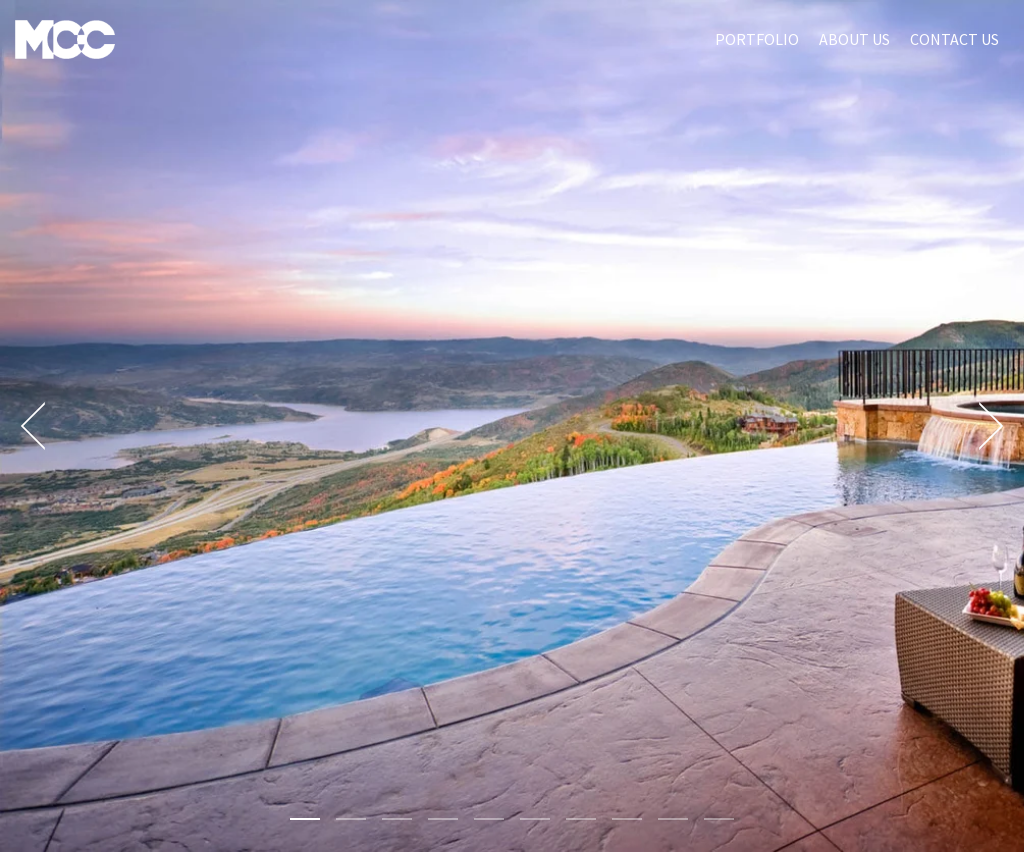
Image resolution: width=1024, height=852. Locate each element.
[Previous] (40, 426)
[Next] (984, 426)
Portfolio (757, 39)
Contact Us (954, 39)
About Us (854, 39)
